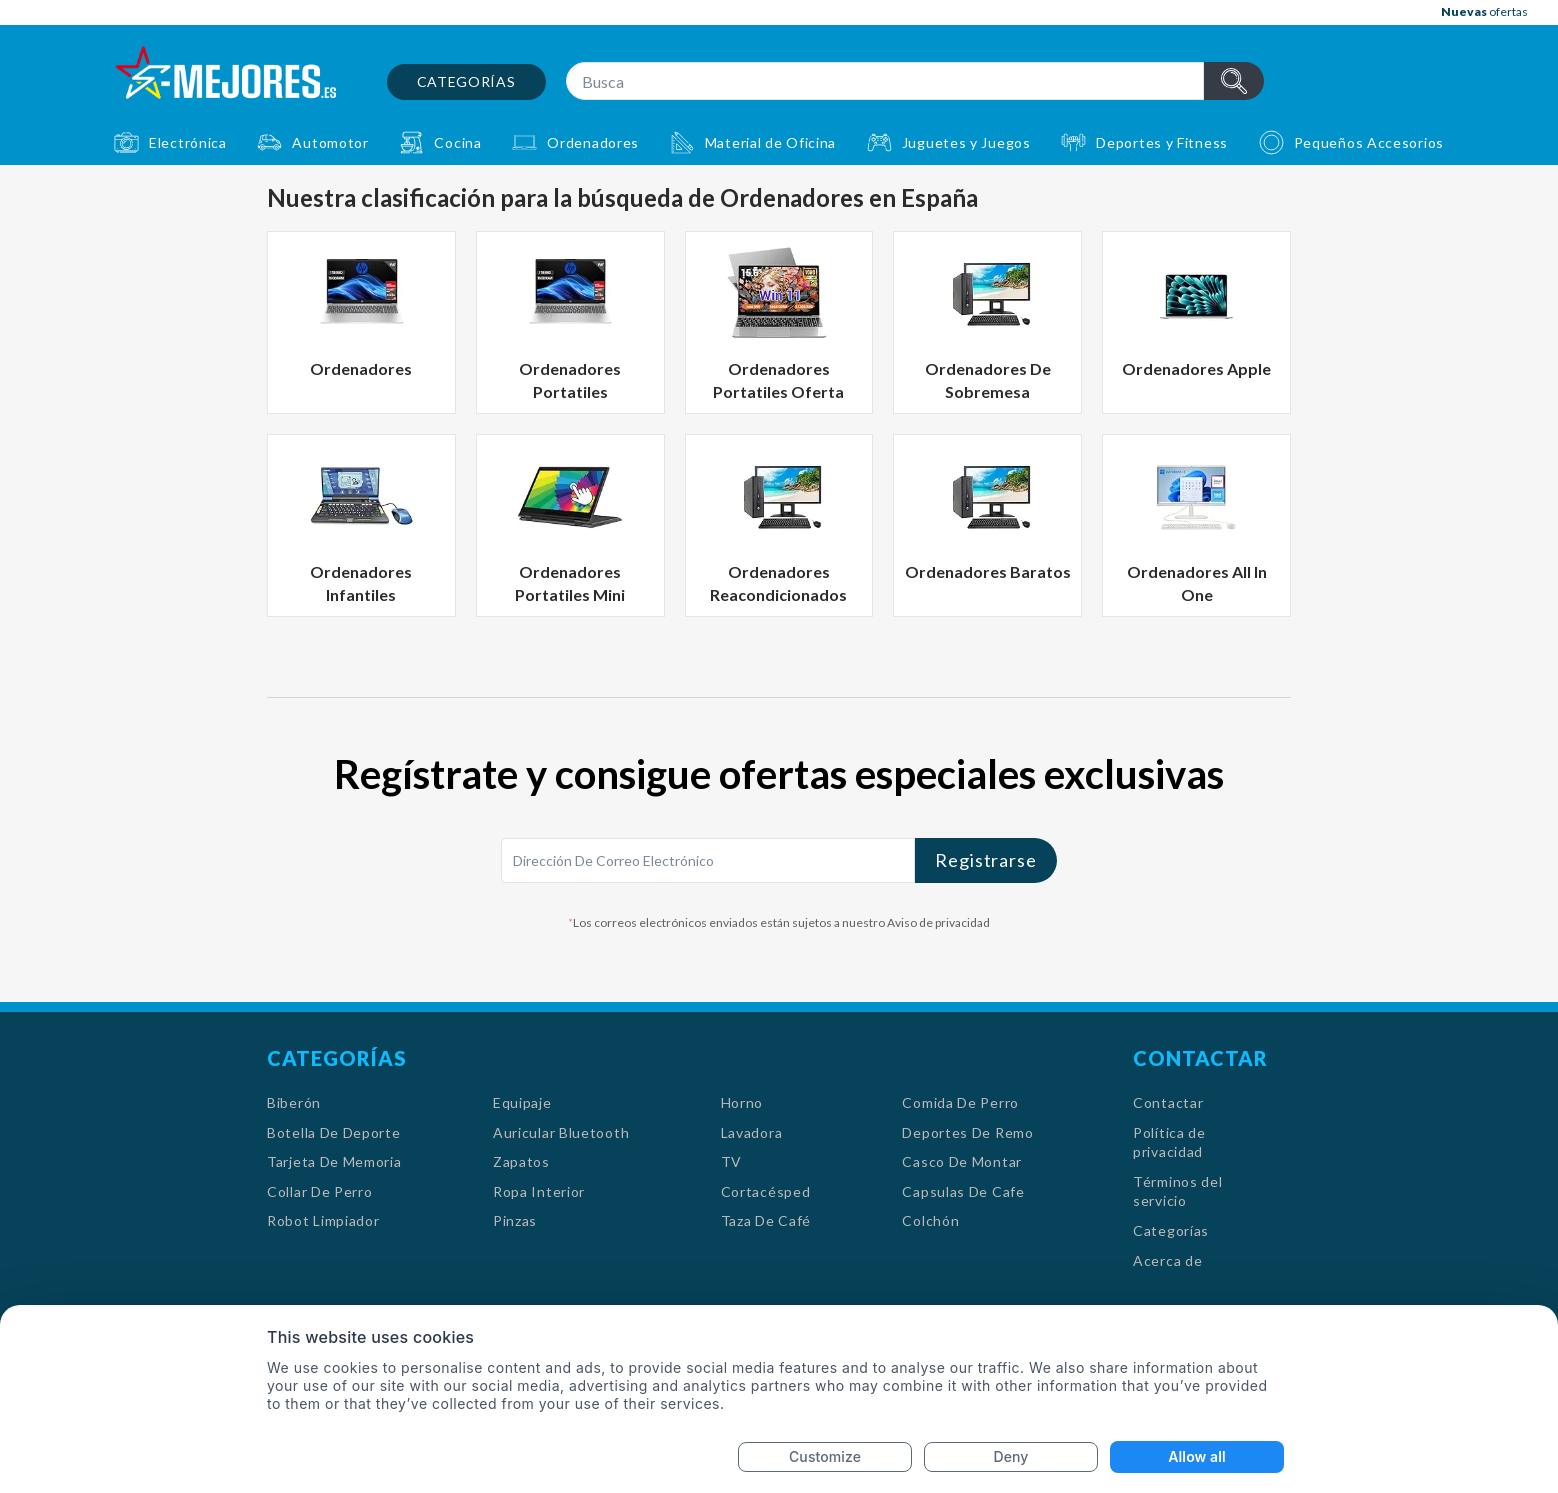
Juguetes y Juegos (966, 142)
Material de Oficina (770, 142)
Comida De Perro (960, 1102)
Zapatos (521, 1161)
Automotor (330, 142)
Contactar (1168, 1102)
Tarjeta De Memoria (334, 1161)
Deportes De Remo (967, 1132)
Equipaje (522, 1102)
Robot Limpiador (323, 1220)
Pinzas (515, 1220)
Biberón (294, 1102)
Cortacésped (766, 1191)
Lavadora (752, 1132)
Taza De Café (766, 1220)
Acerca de (1167, 1260)
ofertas (1484, 11)
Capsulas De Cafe (963, 1191)
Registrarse (986, 860)
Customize (825, 1456)
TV (731, 1161)
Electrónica (188, 142)
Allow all (1196, 1456)
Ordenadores (593, 142)
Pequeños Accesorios (1369, 142)
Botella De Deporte (334, 1132)
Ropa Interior (539, 1191)
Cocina (457, 142)
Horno (742, 1102)
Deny (1011, 1456)
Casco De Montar (962, 1161)
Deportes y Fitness (1162, 142)
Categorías (466, 81)
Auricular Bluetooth (561, 1132)
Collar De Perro (320, 1191)
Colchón (930, 1220)
